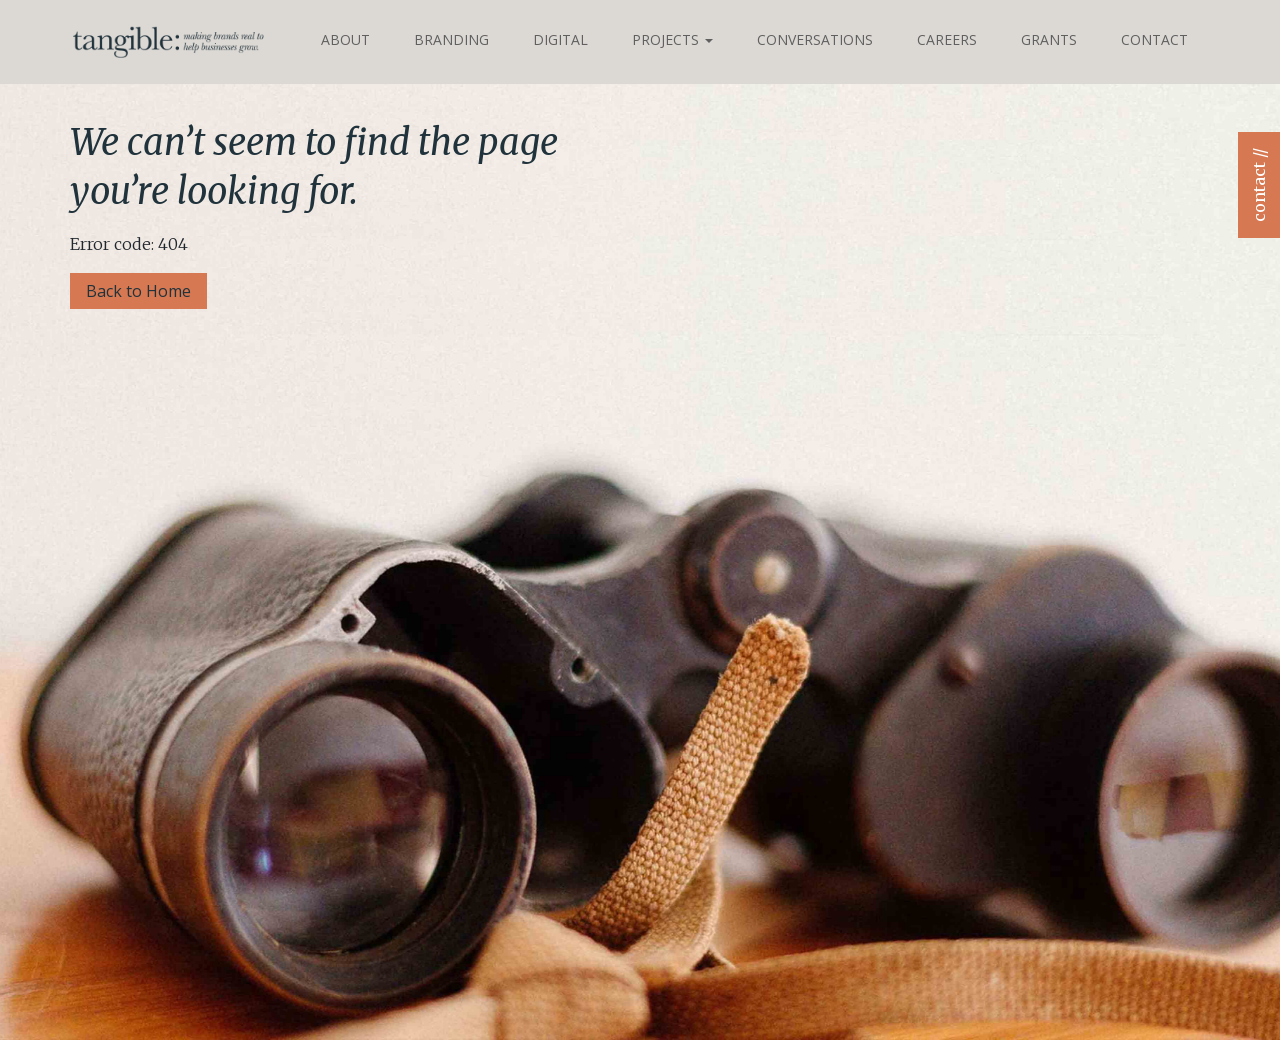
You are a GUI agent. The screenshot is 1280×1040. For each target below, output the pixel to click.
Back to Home (138, 291)
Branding (451, 39)
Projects (672, 39)
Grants (1049, 39)
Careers (947, 39)
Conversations (815, 39)
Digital (560, 39)
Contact (1154, 39)
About (345, 39)
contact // (1259, 185)
